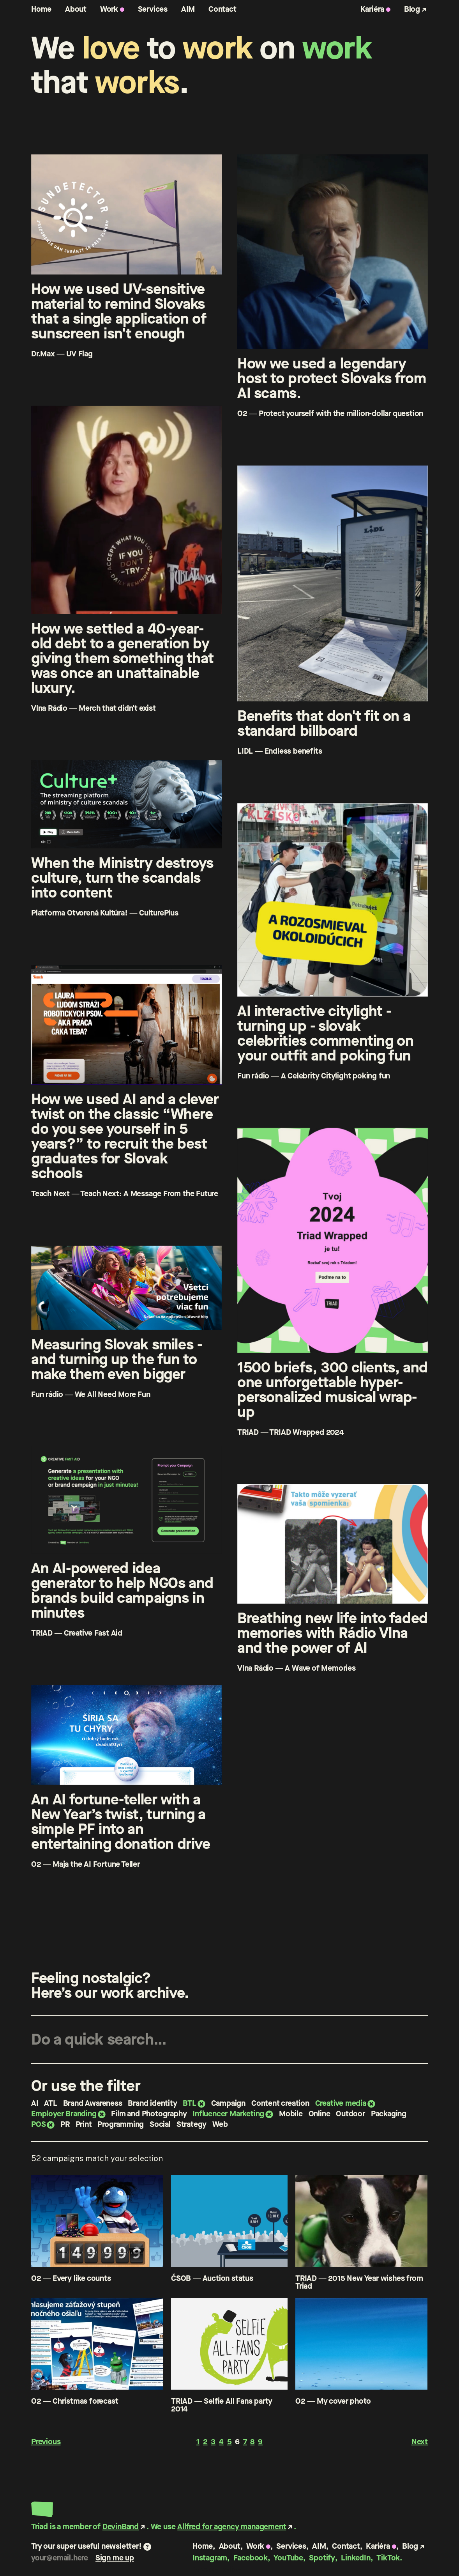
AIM (188, 9)
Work (109, 9)
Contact (222, 9)
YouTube (288, 2558)
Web (220, 2124)
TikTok (388, 2558)
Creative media (340, 2103)
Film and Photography (149, 2114)
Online (319, 2114)
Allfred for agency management (231, 2526)
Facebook (250, 2558)
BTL (189, 2103)
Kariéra (372, 9)
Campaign (228, 2103)
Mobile (291, 2114)
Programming (120, 2124)
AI (35, 2103)
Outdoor (350, 2114)
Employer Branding (64, 2114)
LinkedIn (355, 2558)
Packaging (388, 2114)
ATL (50, 2103)
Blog (412, 9)
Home (41, 9)
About (76, 9)
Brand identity (152, 2103)
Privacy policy (216, 2569)
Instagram (209, 2558)
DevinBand (120, 2526)
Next (419, 2441)
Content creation (280, 2103)
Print (84, 2124)
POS (38, 2124)
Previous (45, 2441)
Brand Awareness (92, 2103)
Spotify (322, 2558)
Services (153, 9)
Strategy (192, 2124)
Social (160, 2124)
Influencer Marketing (228, 2114)
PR (65, 2124)
